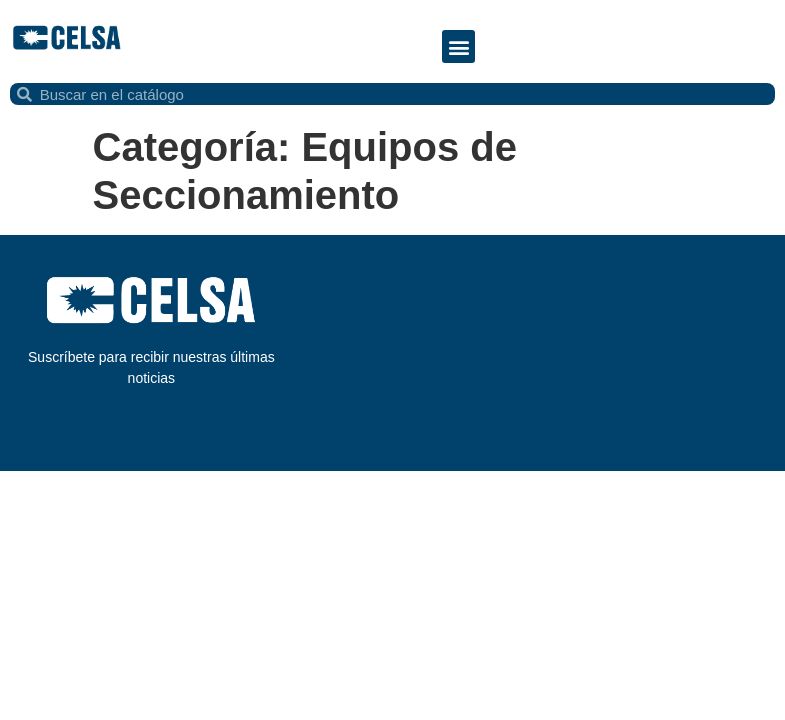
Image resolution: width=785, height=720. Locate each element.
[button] (458, 46)
